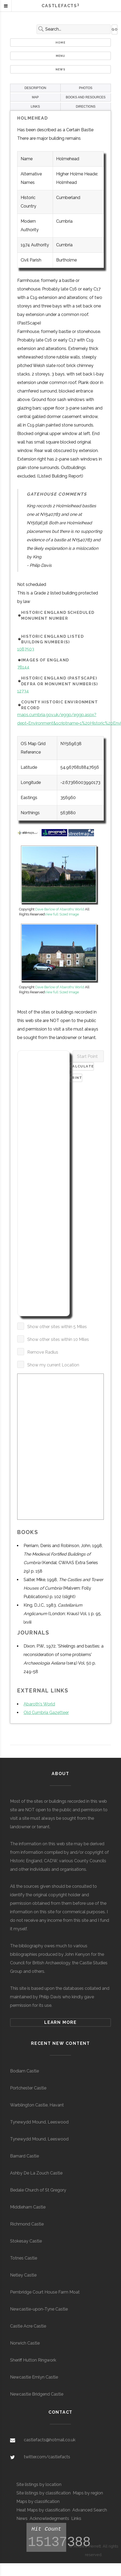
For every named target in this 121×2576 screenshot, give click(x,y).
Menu (60, 55)
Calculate (82, 1066)
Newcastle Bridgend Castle (36, 2394)
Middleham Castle (28, 2207)
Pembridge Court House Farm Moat (45, 2292)
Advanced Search (89, 2509)
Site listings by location (38, 2484)
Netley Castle (23, 2275)
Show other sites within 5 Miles (57, 1326)
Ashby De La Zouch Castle (36, 2173)
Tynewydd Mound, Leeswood (39, 2122)
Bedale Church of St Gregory (38, 2190)
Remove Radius (42, 1352)
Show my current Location (53, 1364)
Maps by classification (38, 2501)
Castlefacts (60, 5)
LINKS (35, 106)
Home (60, 42)
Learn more (60, 2022)
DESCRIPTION (35, 88)
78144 (23, 667)
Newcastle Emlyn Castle (34, 2377)
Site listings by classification (43, 2492)
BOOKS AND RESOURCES (86, 97)
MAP (35, 97)
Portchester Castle (28, 2088)
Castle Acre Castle (28, 2326)
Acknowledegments (49, 2518)
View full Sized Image (62, 914)
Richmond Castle (27, 2224)
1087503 (25, 649)
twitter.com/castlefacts (47, 2456)
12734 (23, 691)
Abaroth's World (39, 1704)
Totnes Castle (23, 2258)
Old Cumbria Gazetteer (46, 1712)
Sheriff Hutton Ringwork (33, 2360)
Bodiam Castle (24, 2071)
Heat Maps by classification (43, 2509)
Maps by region (88, 2492)
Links (76, 2518)
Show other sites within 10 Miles (58, 1339)
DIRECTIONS (86, 106)
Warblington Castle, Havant (37, 2105)
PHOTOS (85, 88)
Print (76, 1078)
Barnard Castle (24, 2156)
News (60, 69)
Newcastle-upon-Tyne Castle (39, 2309)
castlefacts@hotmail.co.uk (49, 2439)
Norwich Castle (25, 2343)
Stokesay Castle (26, 2241)
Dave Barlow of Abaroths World (59, 909)
